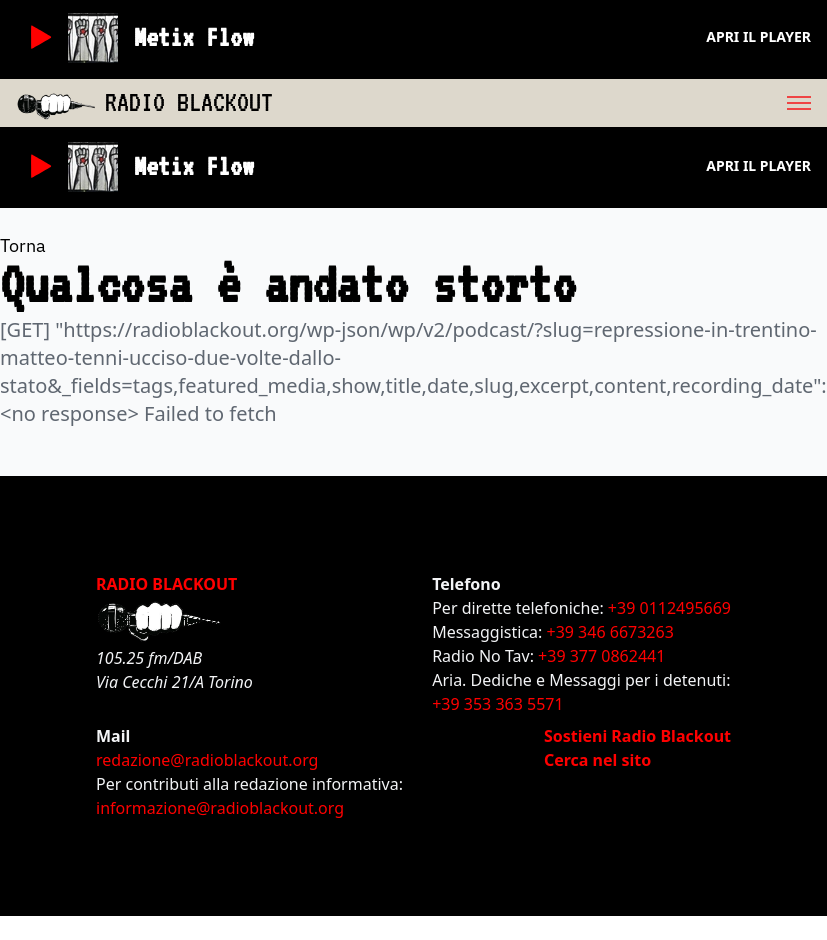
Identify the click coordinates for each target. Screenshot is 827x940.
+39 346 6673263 (610, 632)
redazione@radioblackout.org (207, 760)
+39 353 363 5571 (497, 704)
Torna (23, 245)
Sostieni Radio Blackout (637, 736)
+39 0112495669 (669, 608)
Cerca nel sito (597, 760)
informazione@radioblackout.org (220, 808)
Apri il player (758, 36)
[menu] (550, 103)
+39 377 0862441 (601, 656)
